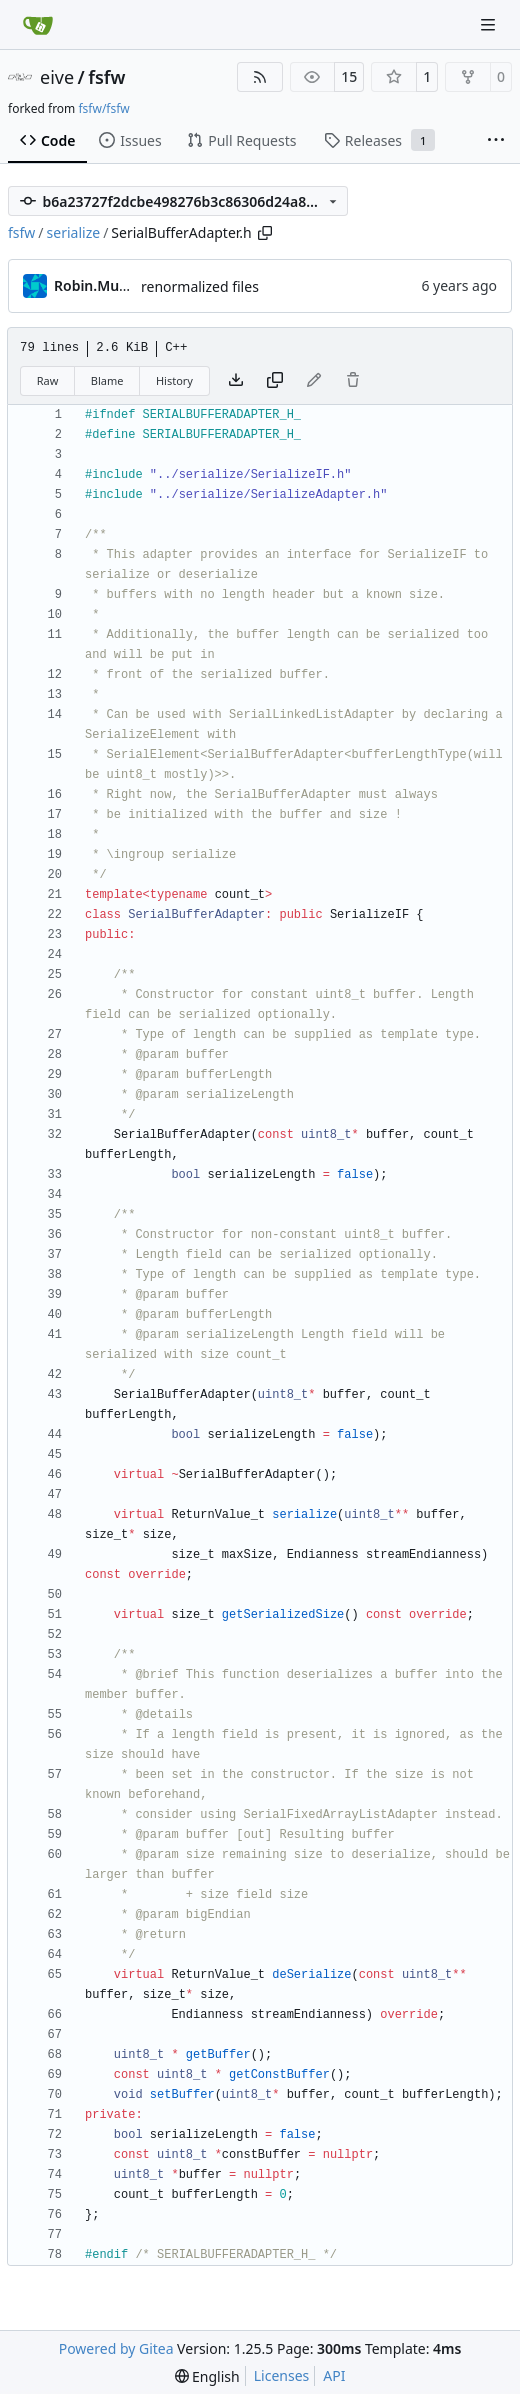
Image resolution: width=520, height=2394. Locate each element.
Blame (107, 380)
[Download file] (236, 381)
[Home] (38, 25)
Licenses (282, 2375)
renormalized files (200, 286)
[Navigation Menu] (490, 24)
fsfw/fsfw (103, 108)
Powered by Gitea (116, 2348)
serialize (74, 232)
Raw (48, 380)
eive (57, 77)
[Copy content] (275, 381)
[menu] (207, 2376)
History (174, 380)
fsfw (106, 77)
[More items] (496, 141)
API (334, 2375)
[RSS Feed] (260, 77)
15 (349, 76)
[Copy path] (265, 233)
